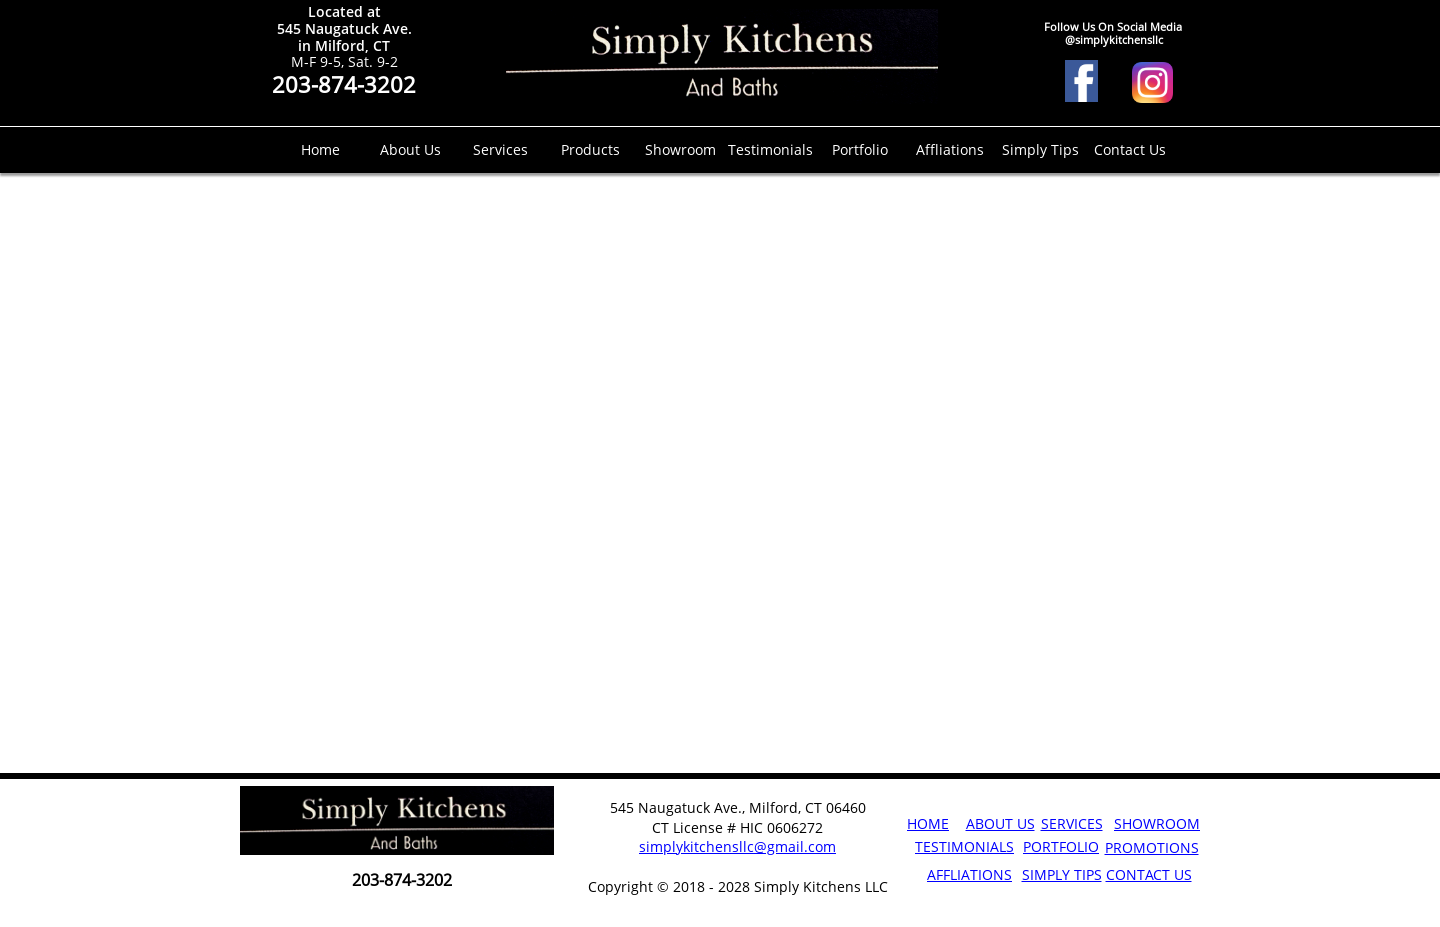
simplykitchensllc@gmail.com (737, 846)
